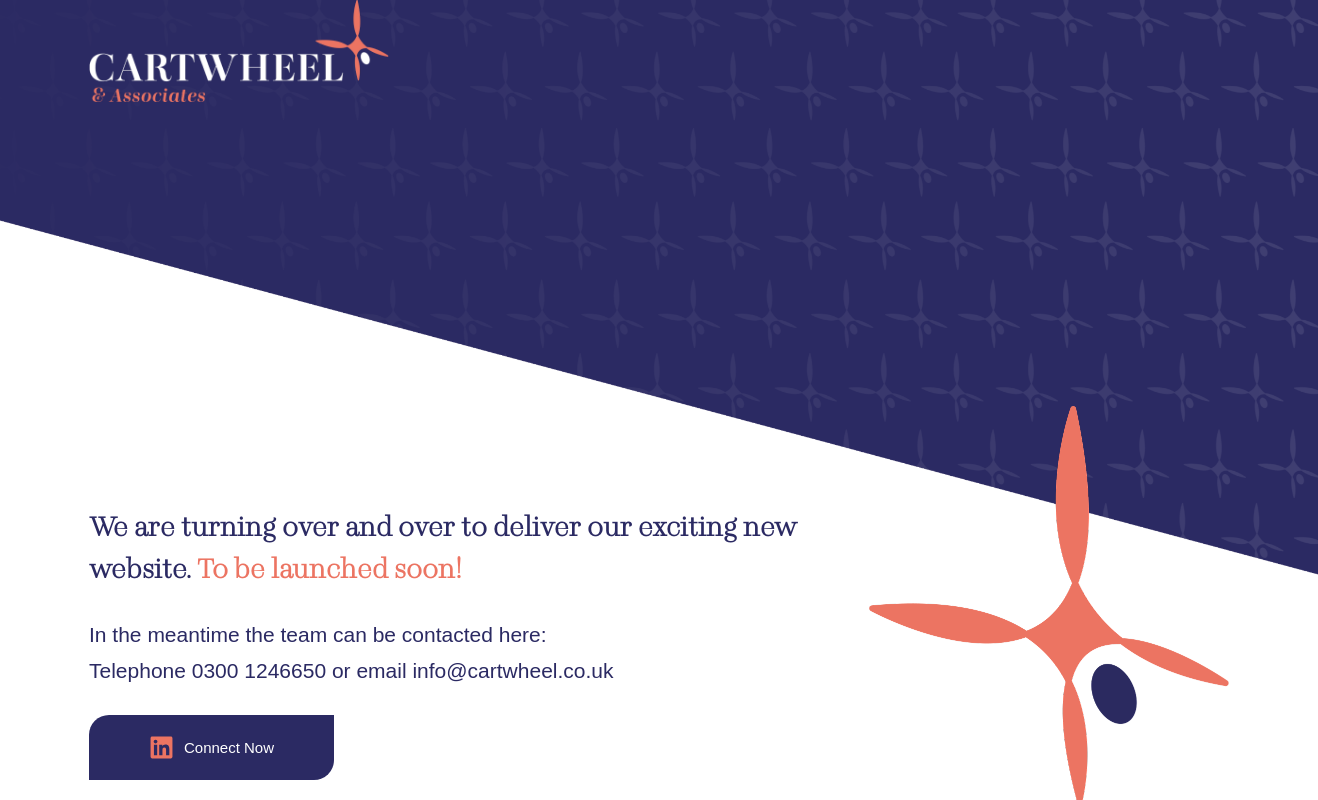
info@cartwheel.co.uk (512, 670)
